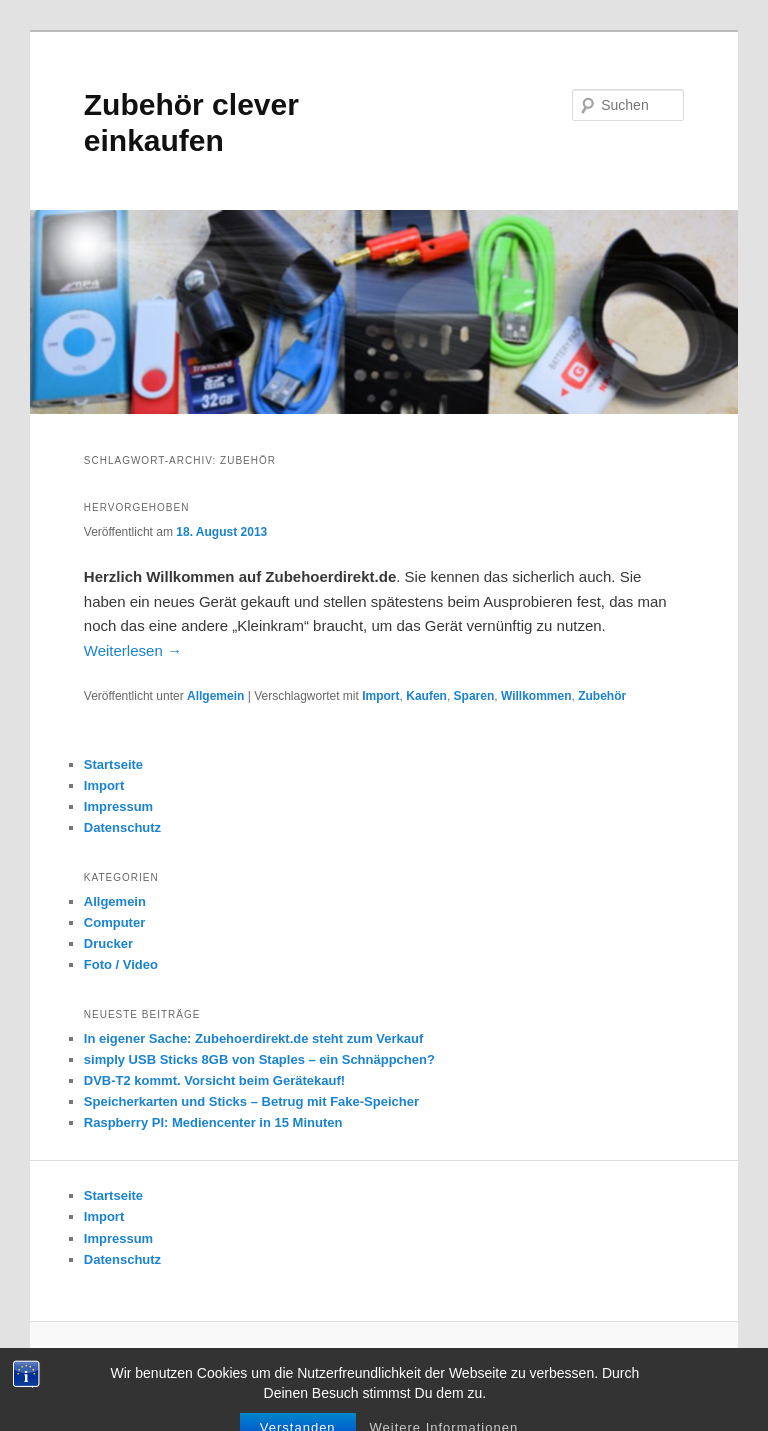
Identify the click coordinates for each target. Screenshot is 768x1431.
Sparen (474, 696)
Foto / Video (121, 964)
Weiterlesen (133, 650)
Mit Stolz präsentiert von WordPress (427, 1361)
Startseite (113, 764)
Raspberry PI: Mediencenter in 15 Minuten (213, 1122)
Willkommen (536, 696)
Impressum (118, 806)
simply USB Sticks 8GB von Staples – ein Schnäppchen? (259, 1059)
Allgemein (215, 696)
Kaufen (426, 696)
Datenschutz (122, 827)
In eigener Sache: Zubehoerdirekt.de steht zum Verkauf (254, 1038)
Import (380, 696)
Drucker (108, 943)
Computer (114, 922)
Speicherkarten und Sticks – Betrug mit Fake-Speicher (251, 1101)
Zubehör (602, 696)
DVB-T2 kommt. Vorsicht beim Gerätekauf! (214, 1080)
